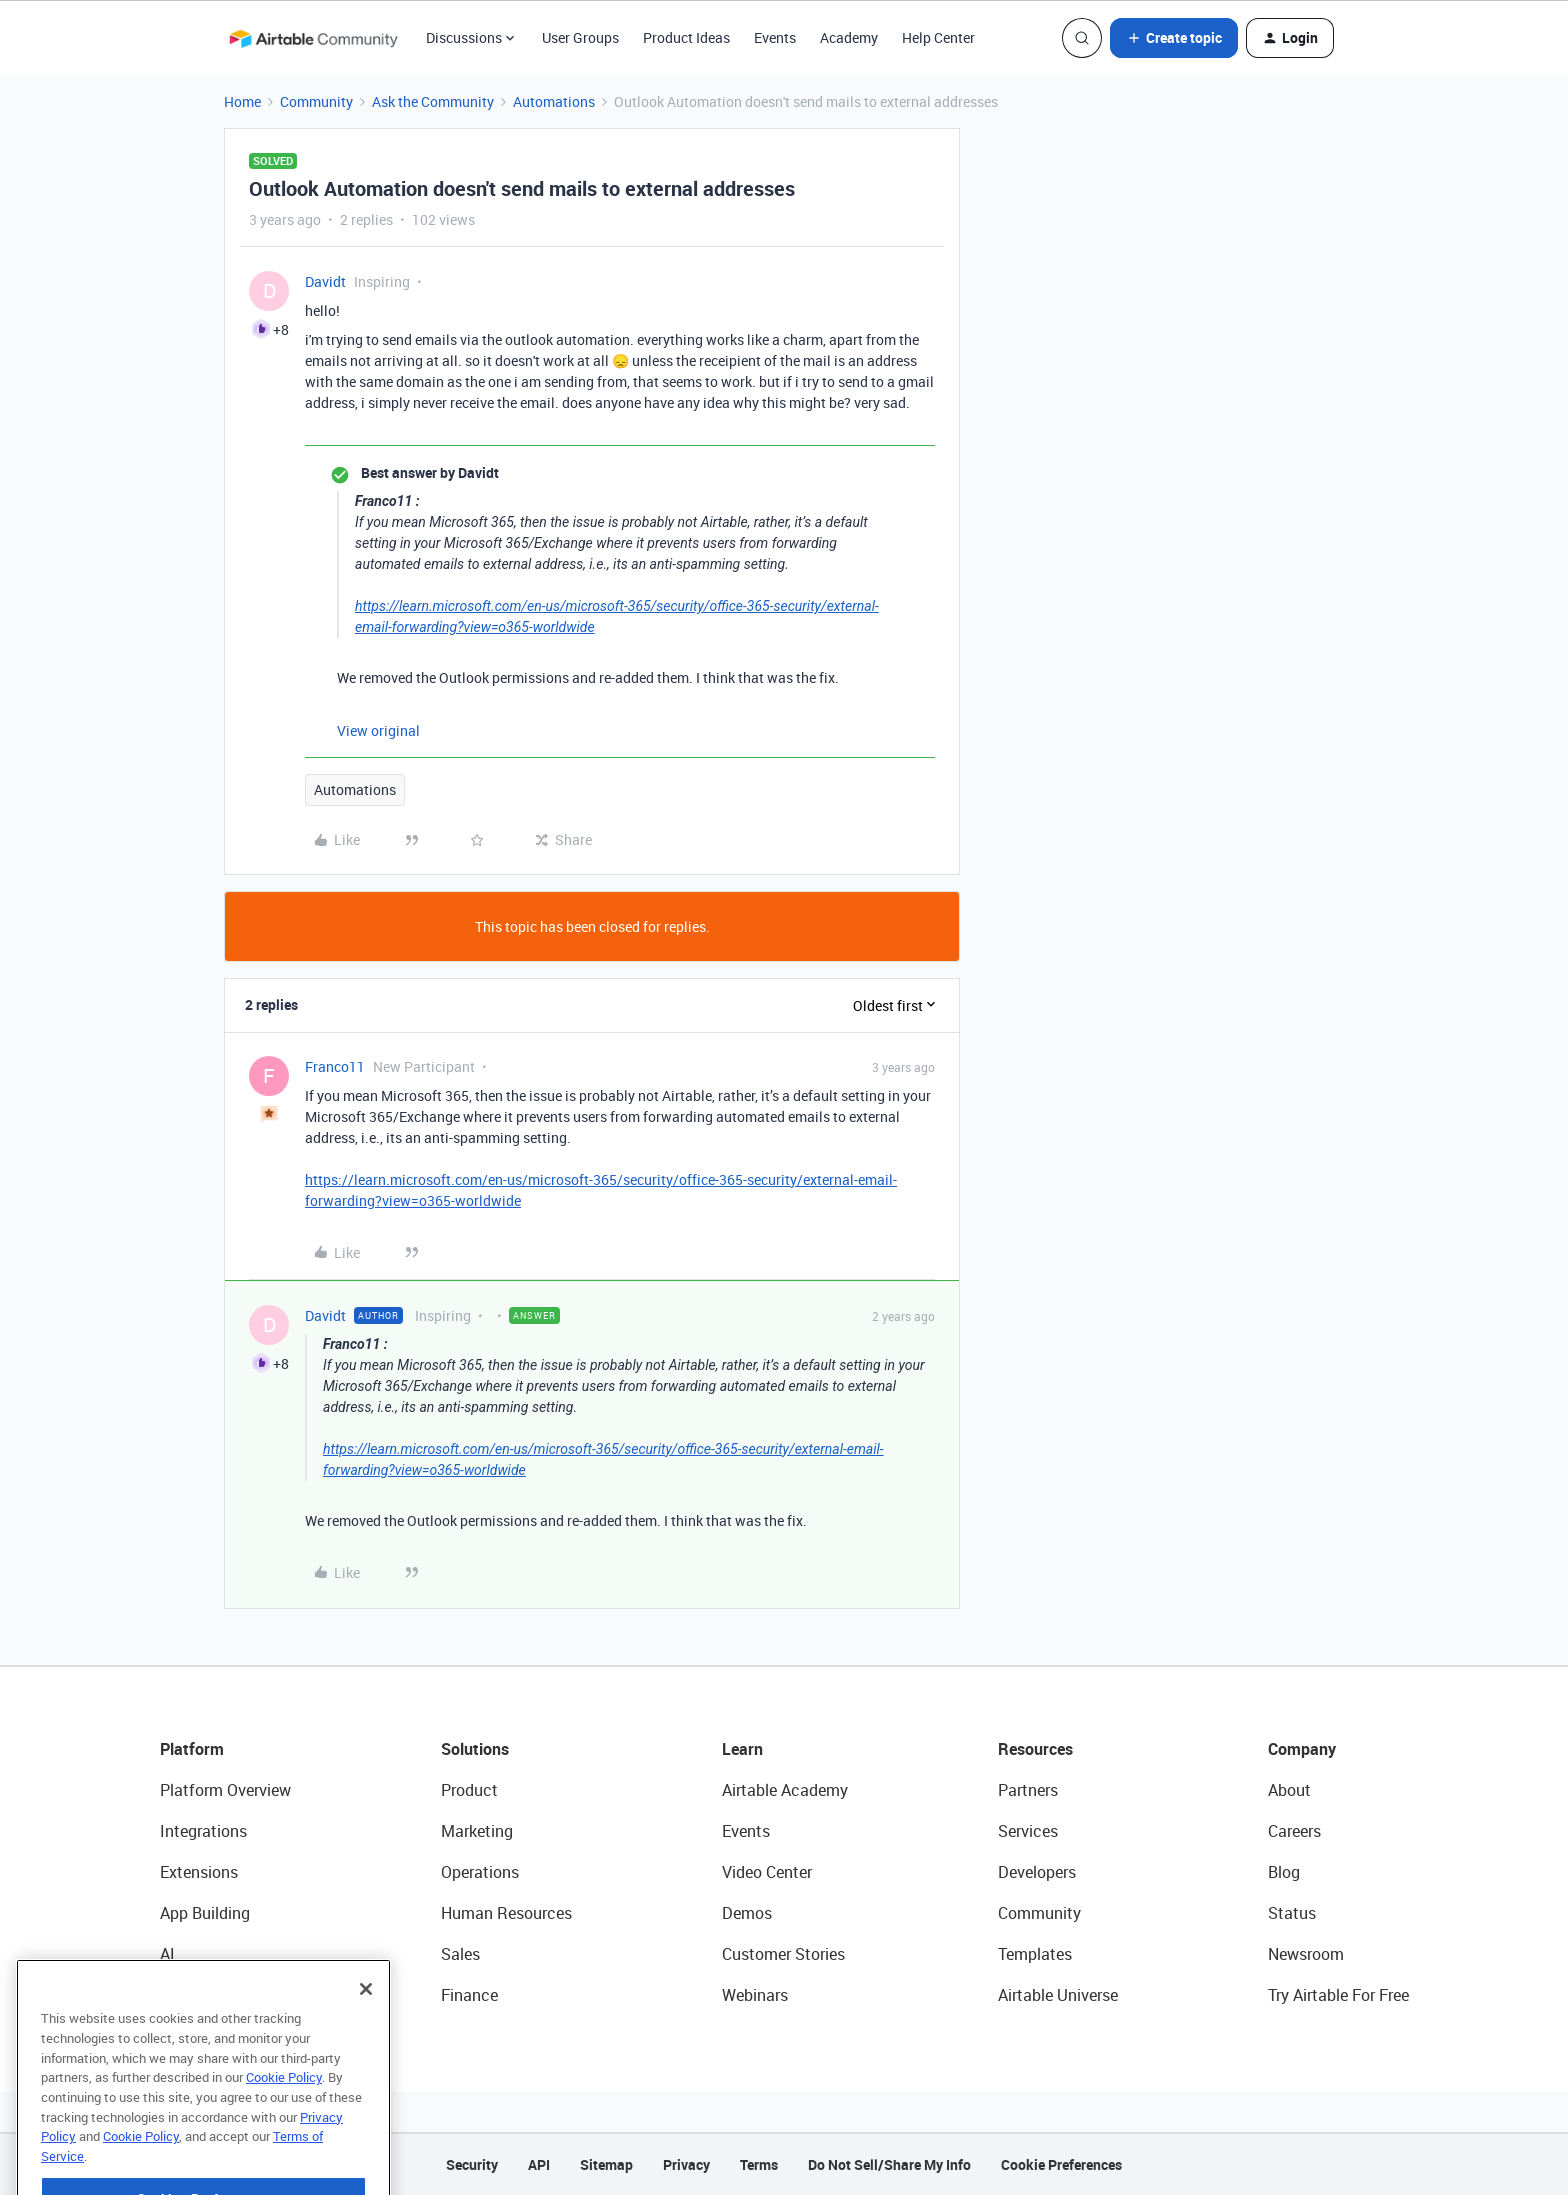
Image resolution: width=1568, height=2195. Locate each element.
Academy (849, 37)
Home (242, 101)
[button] (1174, 38)
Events (775, 37)
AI (167, 1954)
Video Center (767, 1872)
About (1289, 1790)
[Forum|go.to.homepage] (313, 38)
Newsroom (1306, 1954)
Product (469, 1790)
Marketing (477, 1831)
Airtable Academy (785, 1790)
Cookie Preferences (1061, 2164)
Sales (460, 1954)
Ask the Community (433, 101)
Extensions (199, 1872)
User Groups (580, 37)
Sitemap (606, 2164)
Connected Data (218, 1995)
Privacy (686, 2164)
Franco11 (335, 1066)
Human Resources (506, 1913)
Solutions (475, 1749)
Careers (1294, 1831)
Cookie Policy (284, 2117)
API (539, 2164)
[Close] (366, 2029)
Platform (192, 1749)
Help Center (938, 37)
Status (1292, 1913)
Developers (1037, 1872)
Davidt (325, 281)
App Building (205, 1913)
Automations (554, 101)
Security (472, 2164)
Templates (1035, 1954)
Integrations (203, 1831)
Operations (480, 1872)
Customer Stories (783, 1954)
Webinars (755, 1995)
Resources (1035, 1749)
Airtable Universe (1058, 1995)
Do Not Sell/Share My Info (889, 2164)
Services (1028, 1831)
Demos (747, 1913)
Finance (469, 1995)
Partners (1028, 1790)
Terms (759, 2164)
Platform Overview (225, 1790)
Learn (742, 1749)
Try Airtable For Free (1338, 1995)
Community (316, 101)
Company (1302, 1749)
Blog (1284, 1872)
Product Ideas (686, 37)
